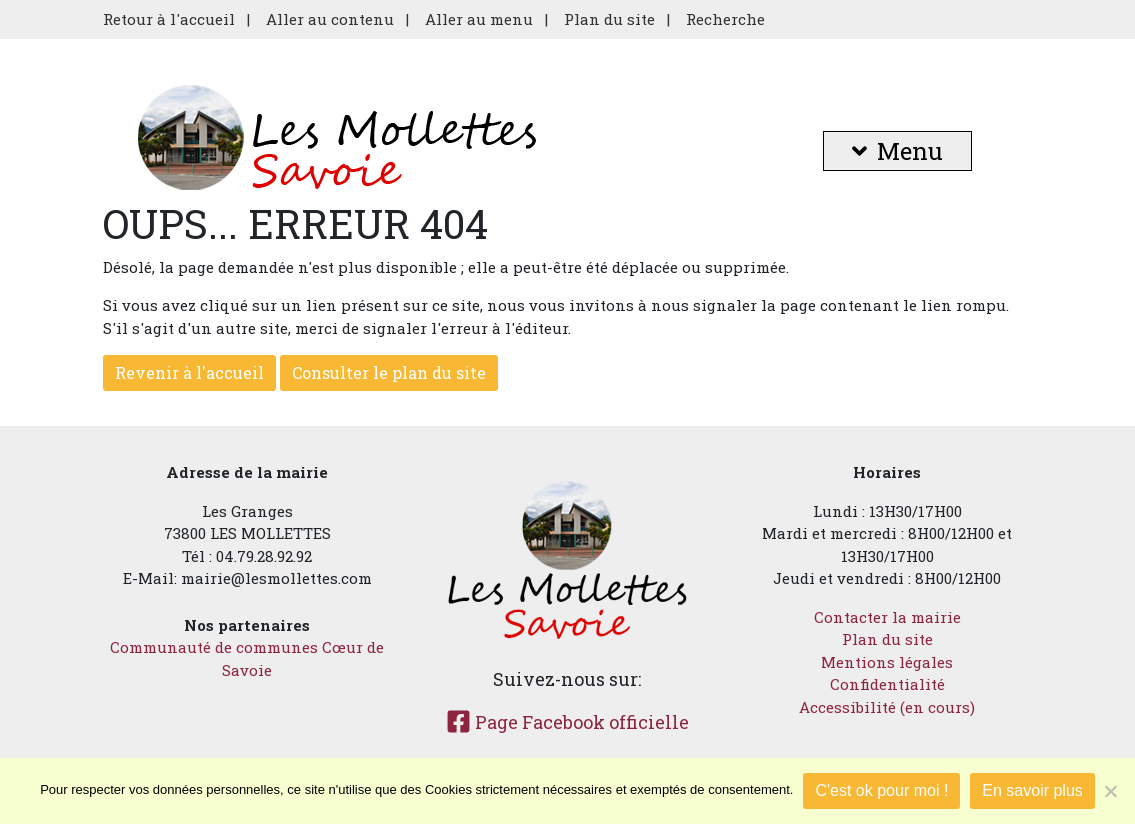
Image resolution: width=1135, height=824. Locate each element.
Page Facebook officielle (567, 722)
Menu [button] (897, 151)
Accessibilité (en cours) (887, 707)
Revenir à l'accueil (189, 372)
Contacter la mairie (887, 617)
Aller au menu (479, 19)
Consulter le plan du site (389, 372)
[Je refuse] (1110, 791)
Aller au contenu (330, 19)
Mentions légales (887, 662)
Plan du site (609, 19)
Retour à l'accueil (169, 19)
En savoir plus (1032, 790)
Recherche (725, 19)
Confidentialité (887, 684)
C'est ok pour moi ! (881, 790)
